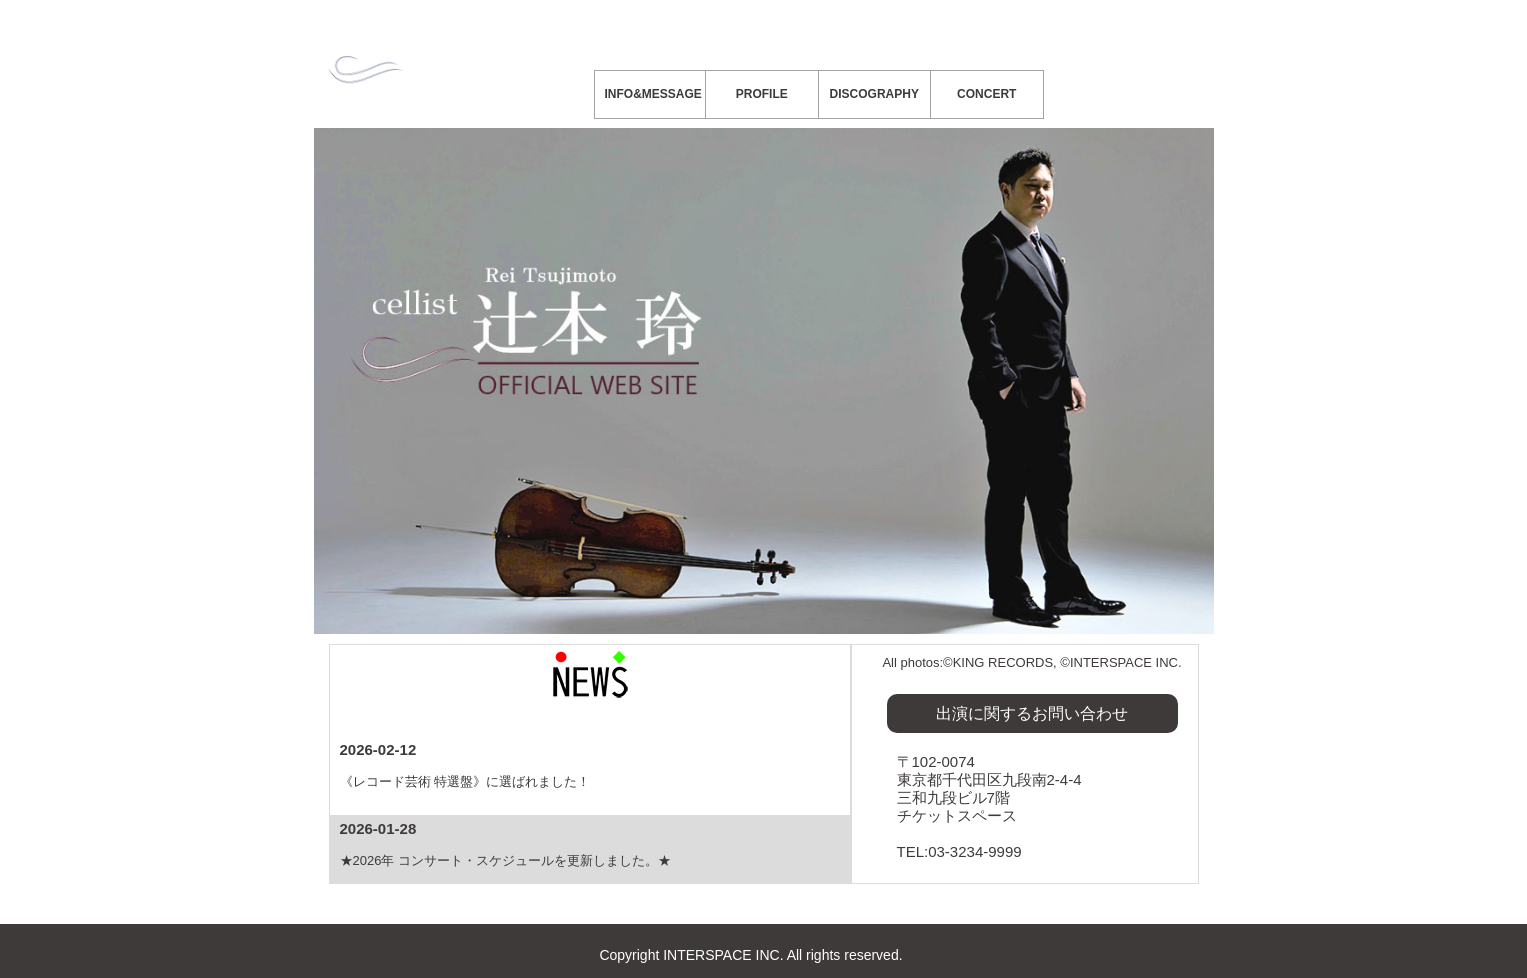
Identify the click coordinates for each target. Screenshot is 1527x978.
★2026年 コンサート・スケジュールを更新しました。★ (506, 860)
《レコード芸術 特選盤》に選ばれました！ (465, 781)
